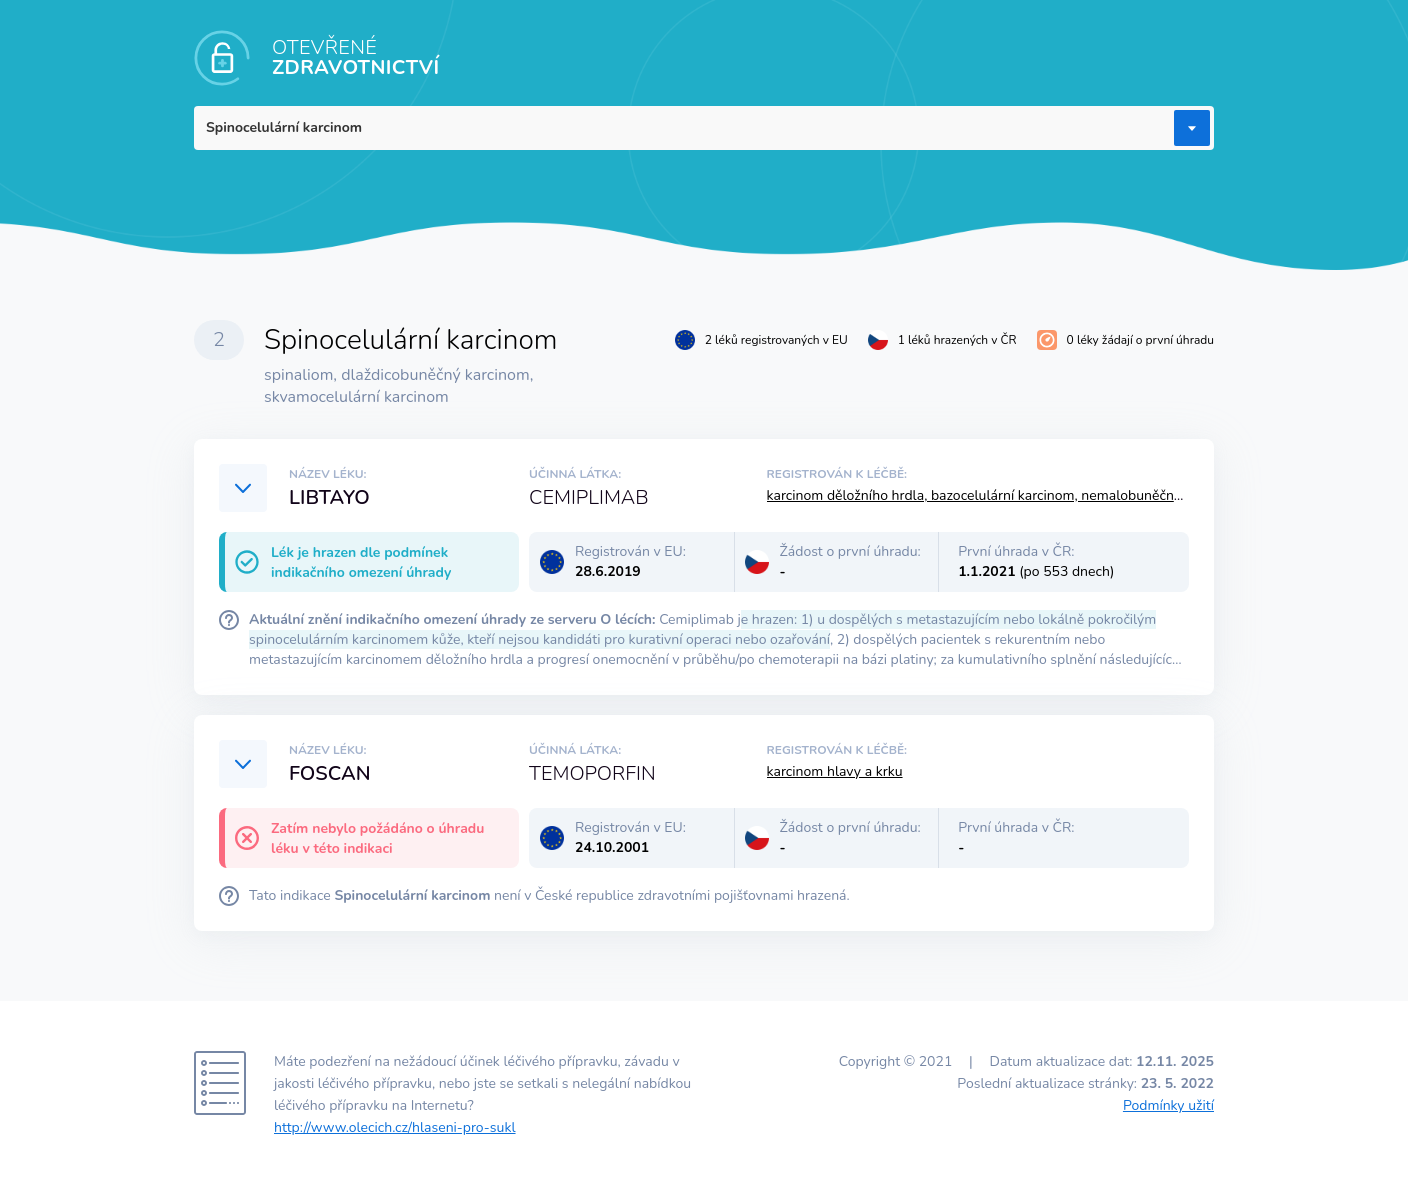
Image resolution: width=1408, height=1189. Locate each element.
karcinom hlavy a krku (835, 771)
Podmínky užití (1168, 1105)
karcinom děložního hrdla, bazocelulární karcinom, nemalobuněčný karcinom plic (1017, 495)
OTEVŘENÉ (355, 57)
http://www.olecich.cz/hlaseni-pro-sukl (395, 1127)
